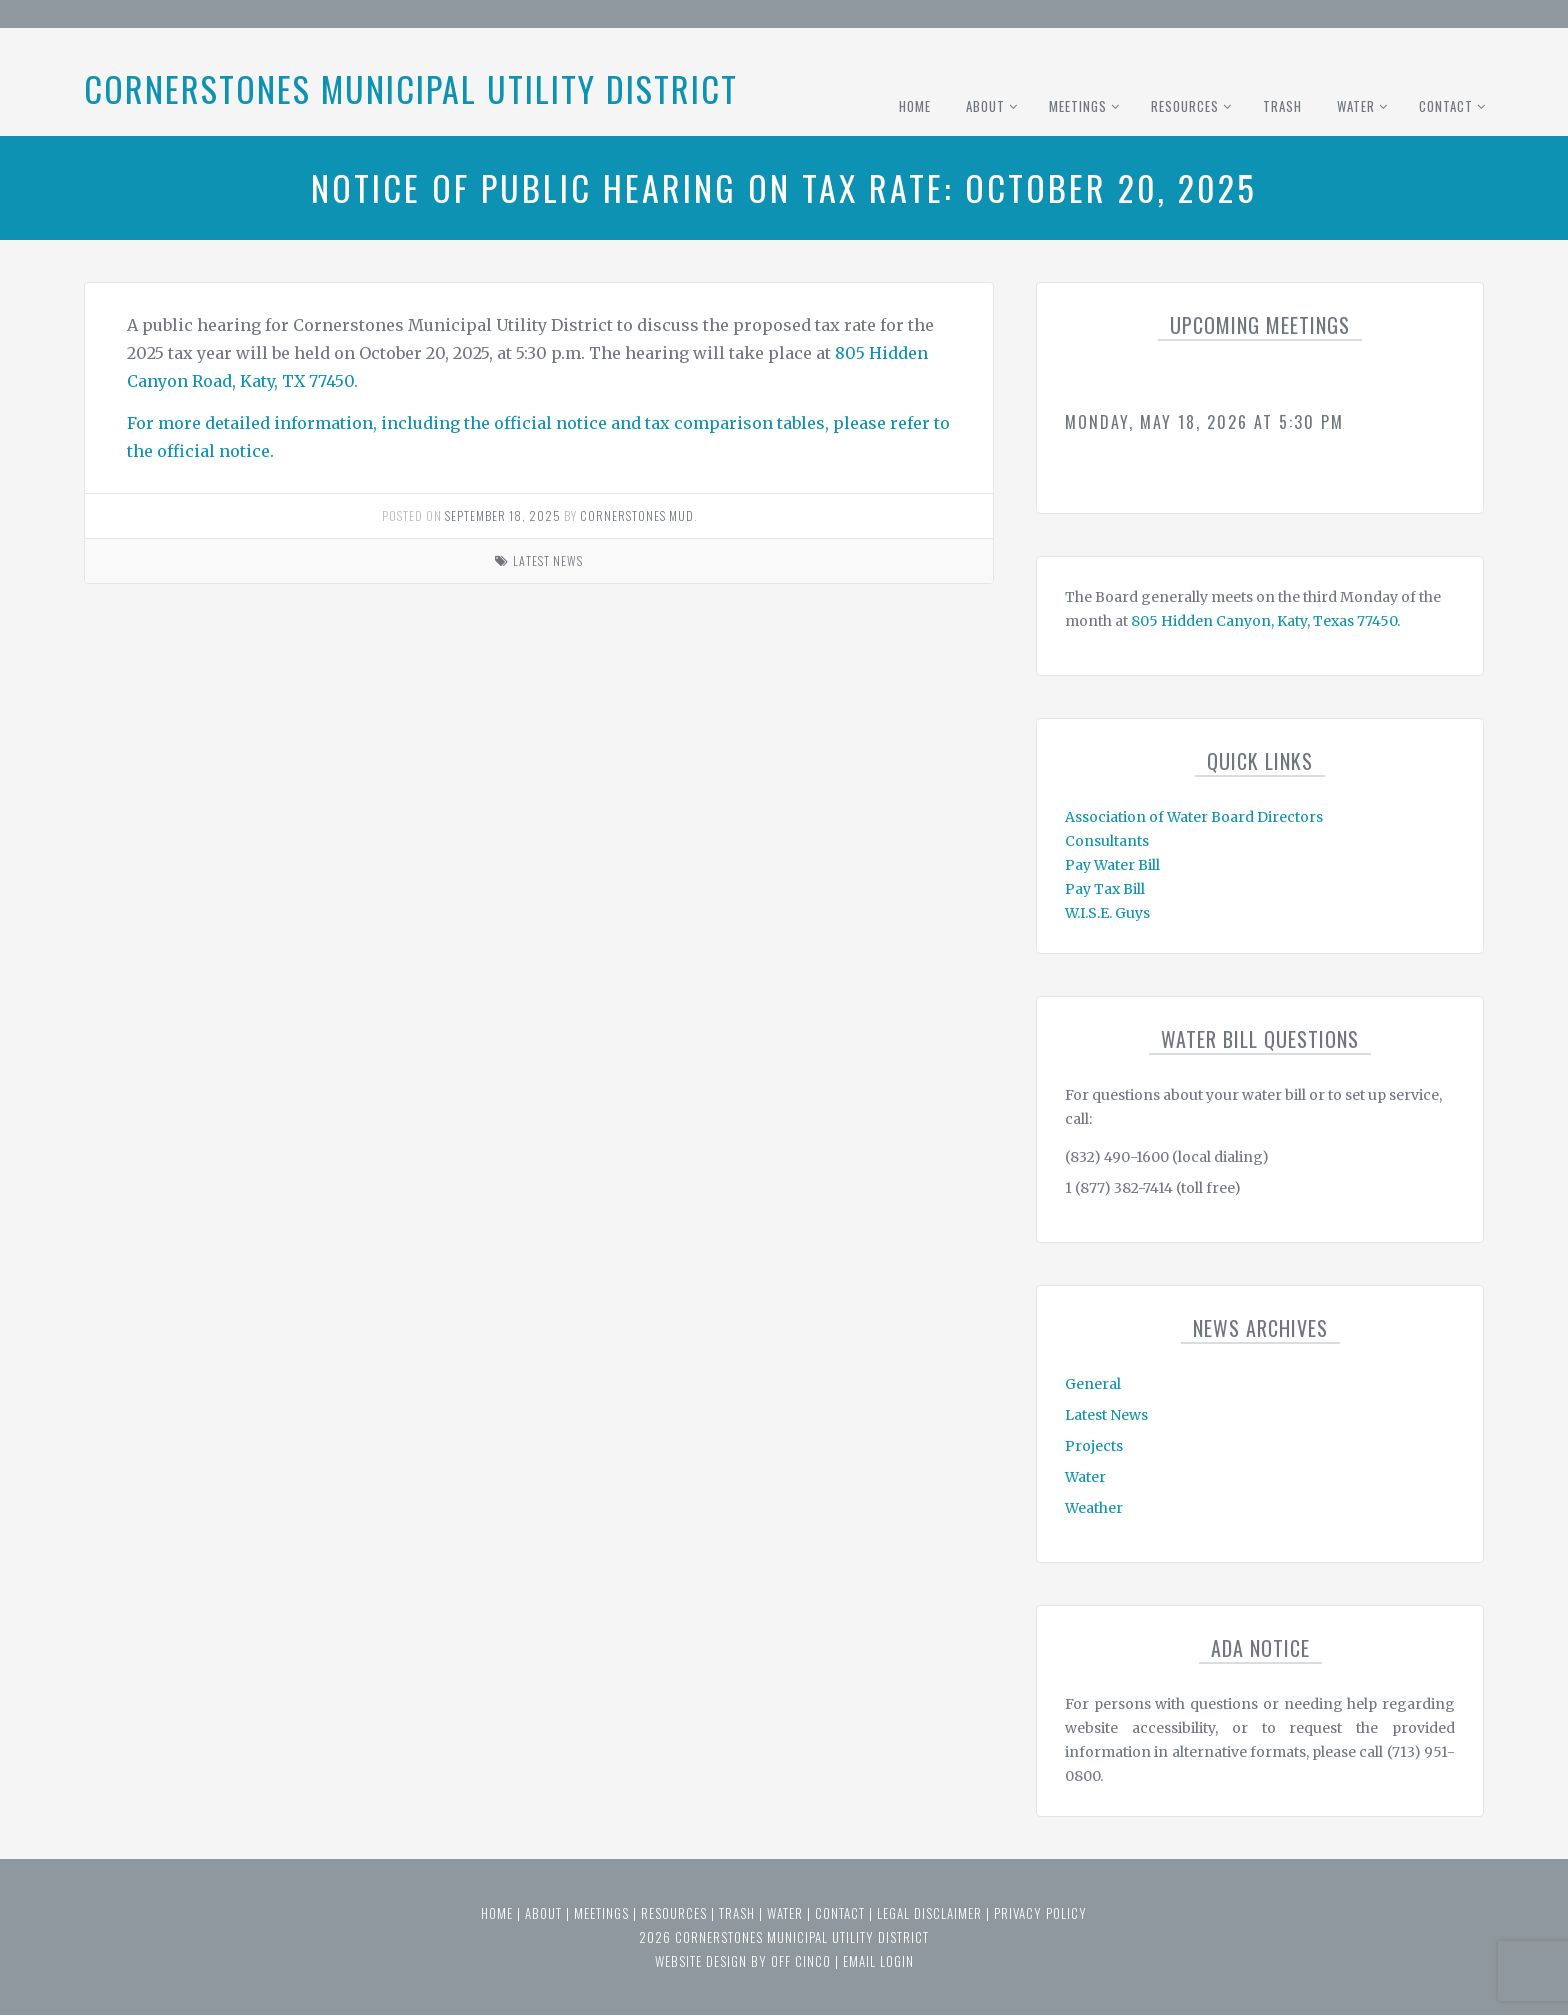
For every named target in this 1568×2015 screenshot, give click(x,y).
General (1093, 1384)
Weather (1094, 1508)
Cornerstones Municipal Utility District (411, 88)
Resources (1185, 106)
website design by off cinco (743, 1961)
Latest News (548, 560)
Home (915, 106)
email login (878, 1961)
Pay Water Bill (1112, 865)
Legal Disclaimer (929, 1913)
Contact (1446, 106)
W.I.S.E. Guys (1107, 913)
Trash (1282, 106)
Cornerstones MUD (637, 515)
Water (1356, 106)
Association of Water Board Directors (1194, 817)
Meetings (1078, 106)
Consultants (1107, 841)
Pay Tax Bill (1105, 889)
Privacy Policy (1040, 1913)
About (985, 106)
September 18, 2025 (503, 515)
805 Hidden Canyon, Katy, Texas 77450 (1264, 621)
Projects (1094, 1446)
